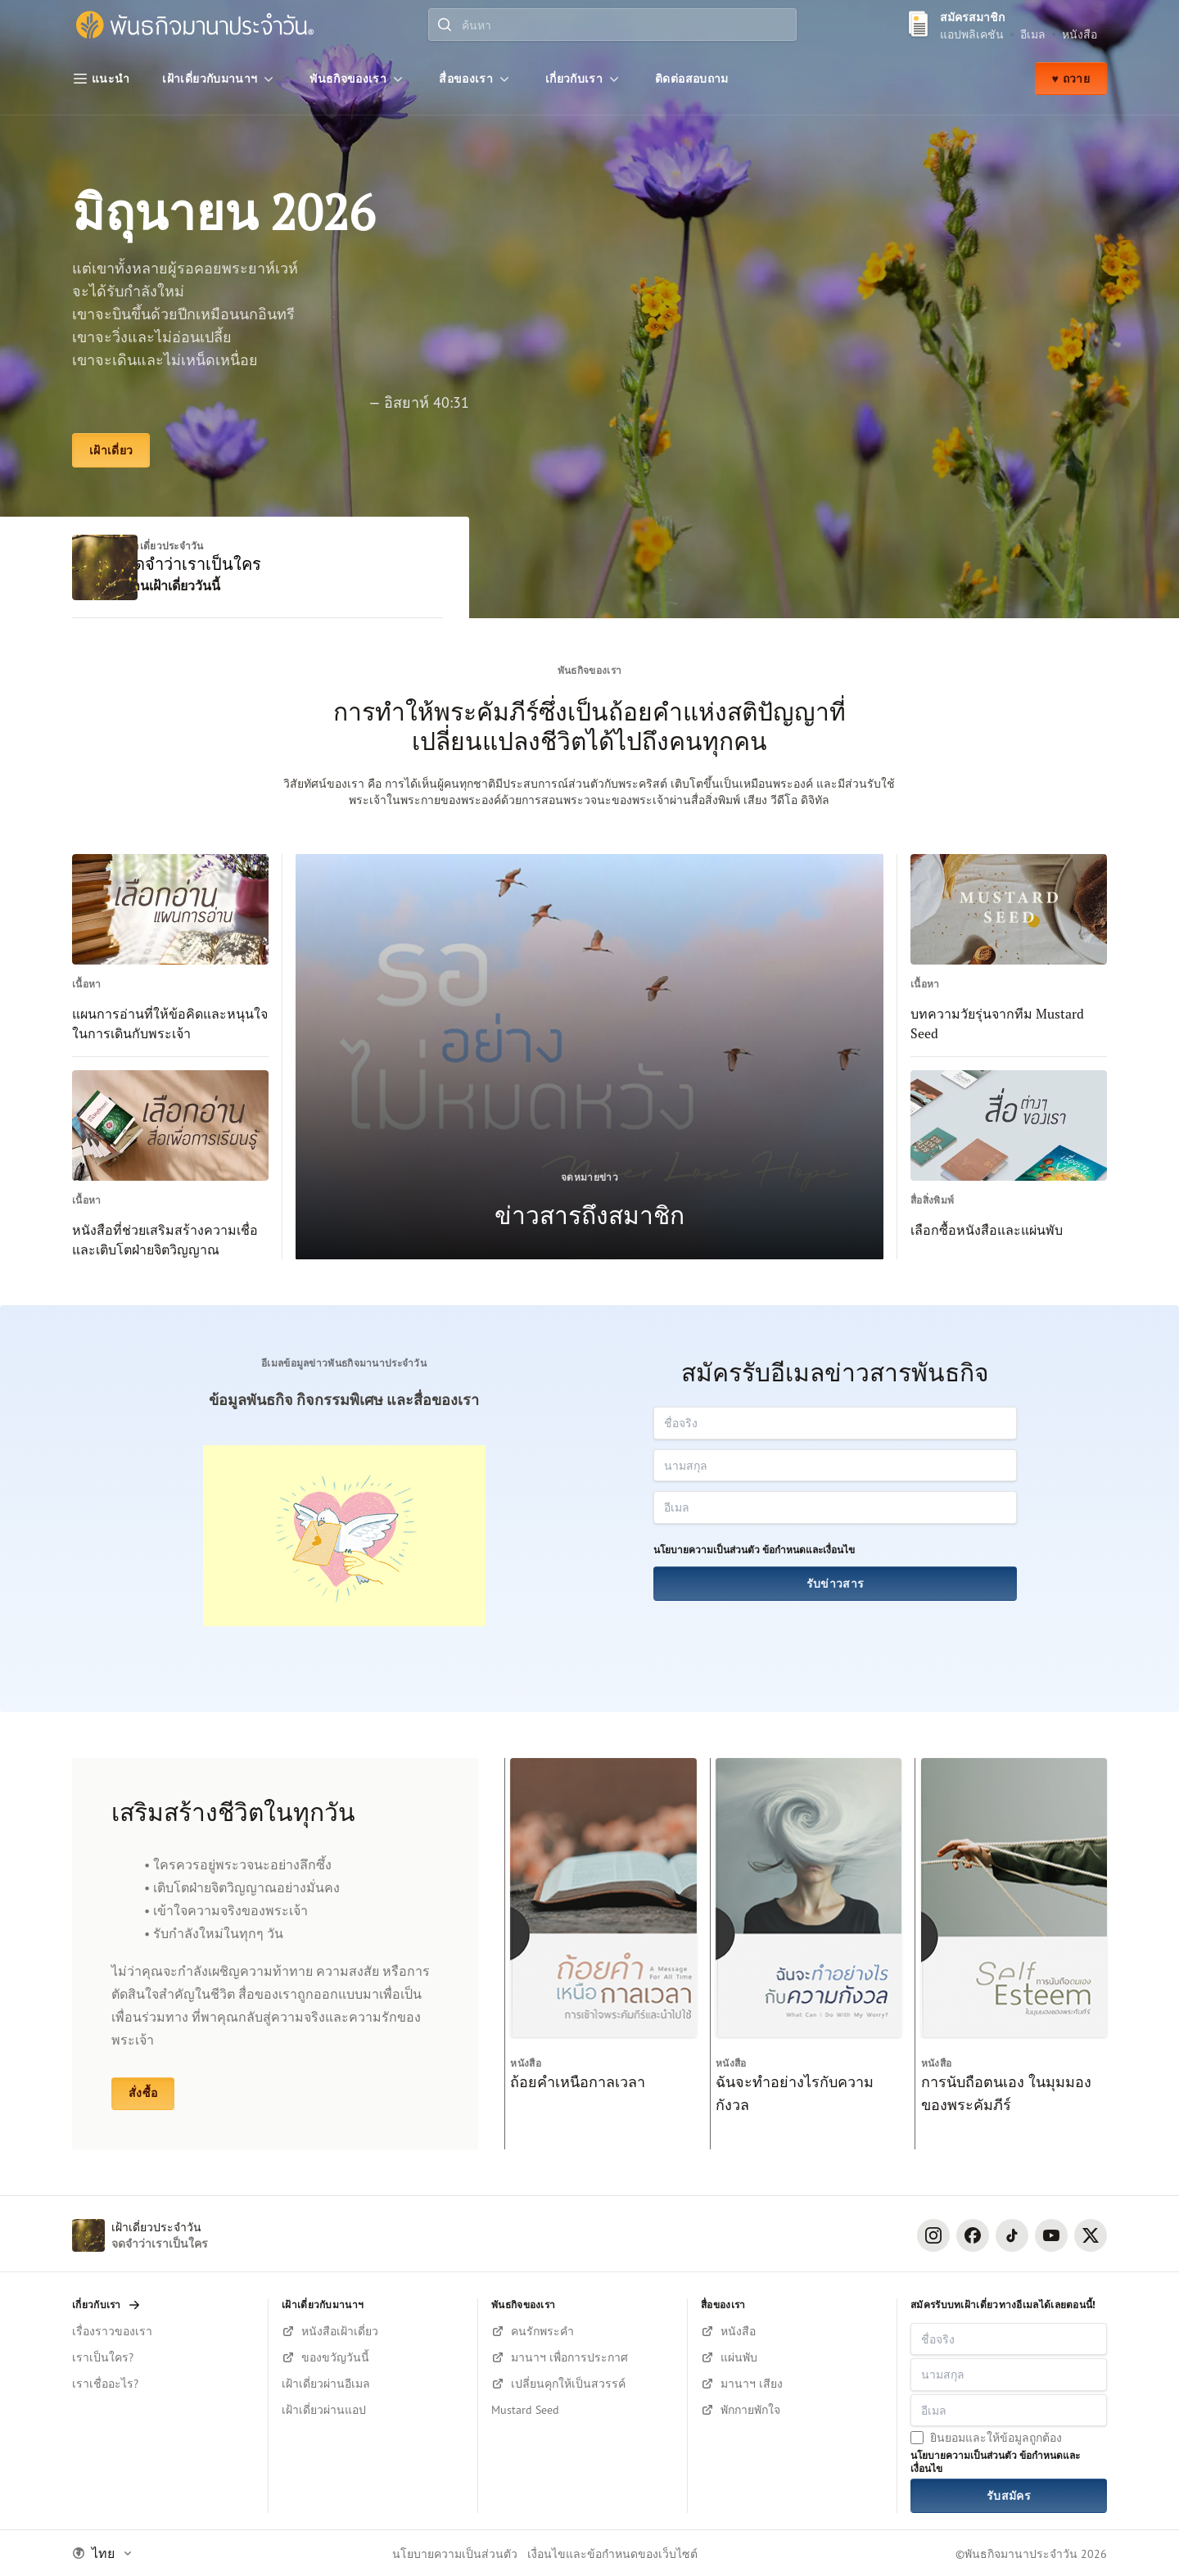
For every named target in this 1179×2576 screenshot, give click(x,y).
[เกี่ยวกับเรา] (583, 78)
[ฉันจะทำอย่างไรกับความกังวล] (806, 1953)
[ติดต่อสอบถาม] (692, 78)
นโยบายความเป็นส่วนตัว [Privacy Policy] (454, 2553)
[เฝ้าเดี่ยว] (111, 450)
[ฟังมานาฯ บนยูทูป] (792, 2383)
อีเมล (1033, 34)
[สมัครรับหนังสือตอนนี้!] (373, 2331)
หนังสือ (1079, 34)
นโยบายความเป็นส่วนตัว (706, 1549)
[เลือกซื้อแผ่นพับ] (792, 2357)
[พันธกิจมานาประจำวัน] (195, 25)
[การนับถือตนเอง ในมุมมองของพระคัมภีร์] (1011, 1953)
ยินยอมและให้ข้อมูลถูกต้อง (996, 2437)
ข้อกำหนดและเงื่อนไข (808, 1549)
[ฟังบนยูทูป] (792, 2410)
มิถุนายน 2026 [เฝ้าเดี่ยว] (223, 211)
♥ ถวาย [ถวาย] (1071, 78)
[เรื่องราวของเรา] (163, 2331)
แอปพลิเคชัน (972, 34)
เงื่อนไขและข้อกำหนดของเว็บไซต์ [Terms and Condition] (612, 2553)
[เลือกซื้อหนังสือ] (792, 2331)
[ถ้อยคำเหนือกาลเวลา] (600, 1953)
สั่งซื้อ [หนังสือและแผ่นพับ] (143, 2093)
